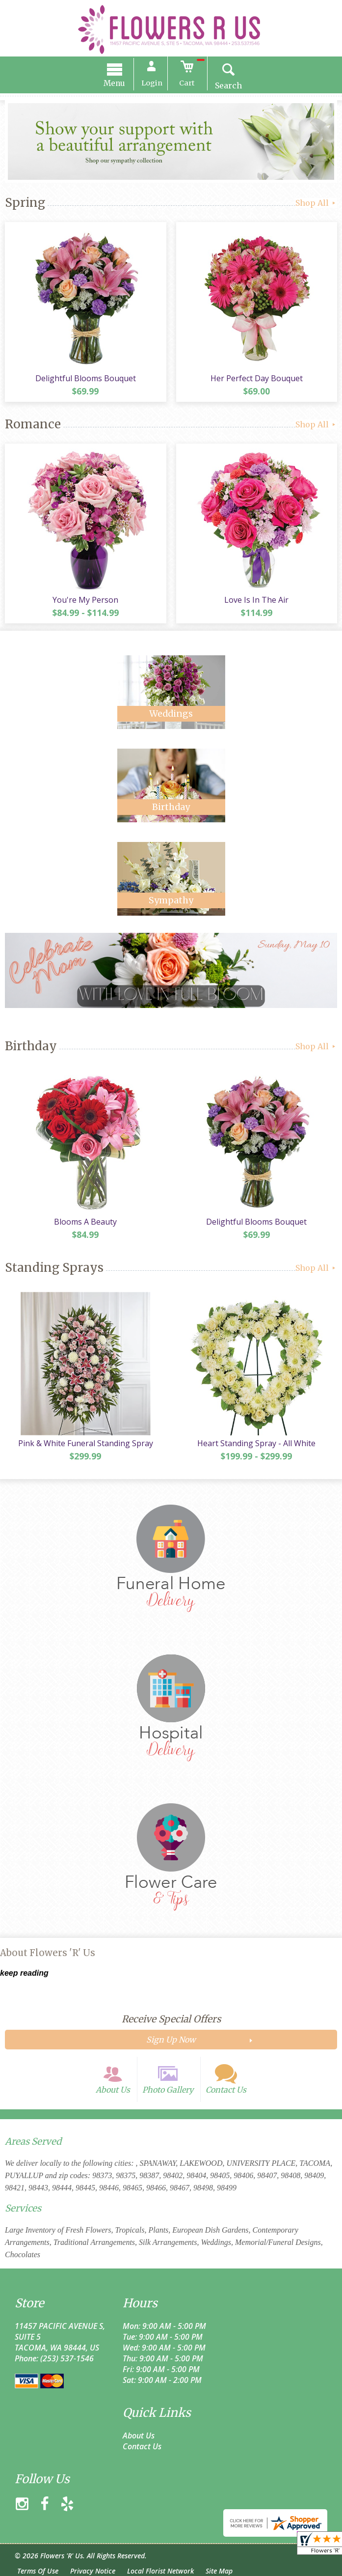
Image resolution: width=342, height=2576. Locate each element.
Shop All (316, 203)
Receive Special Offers (171, 2019)
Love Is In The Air (256, 599)
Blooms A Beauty (85, 1221)
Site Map (219, 2571)
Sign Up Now (171, 2039)
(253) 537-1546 (67, 2358)
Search (228, 85)
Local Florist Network (160, 2571)
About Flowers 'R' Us (47, 1953)
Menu (114, 83)
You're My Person (85, 599)
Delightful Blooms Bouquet (85, 378)
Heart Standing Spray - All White (256, 1443)
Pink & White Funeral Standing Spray (85, 1443)
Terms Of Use (37, 2571)
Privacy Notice (92, 2571)
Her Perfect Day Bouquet (256, 378)
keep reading (24, 1973)
